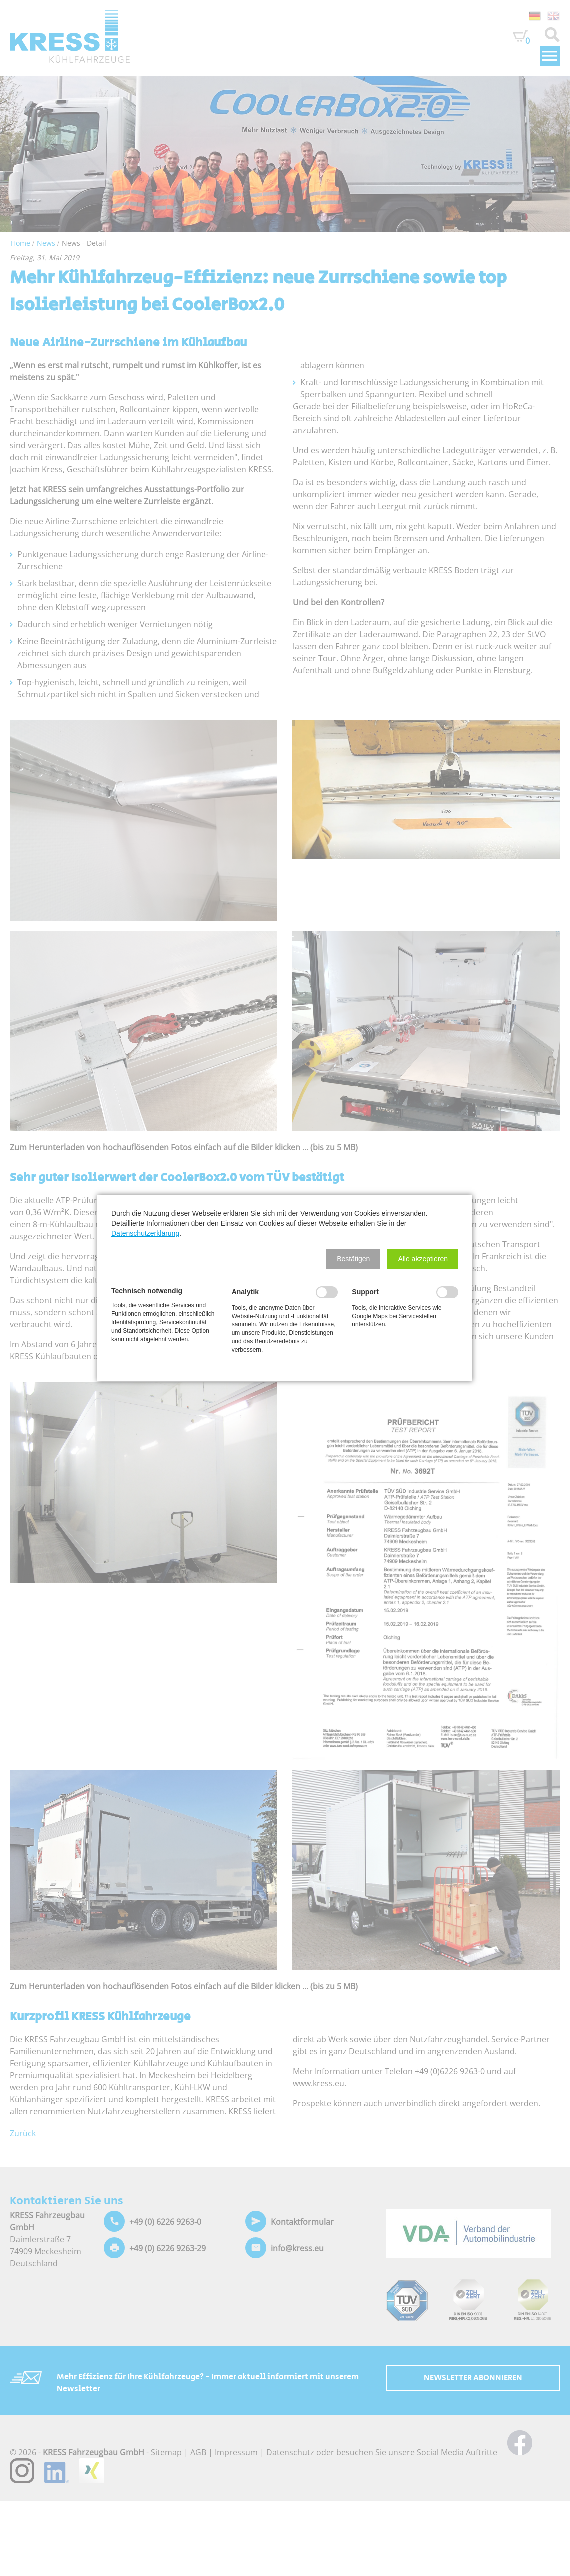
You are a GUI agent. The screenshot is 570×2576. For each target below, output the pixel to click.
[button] (353, 1259)
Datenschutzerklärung (146, 1233)
